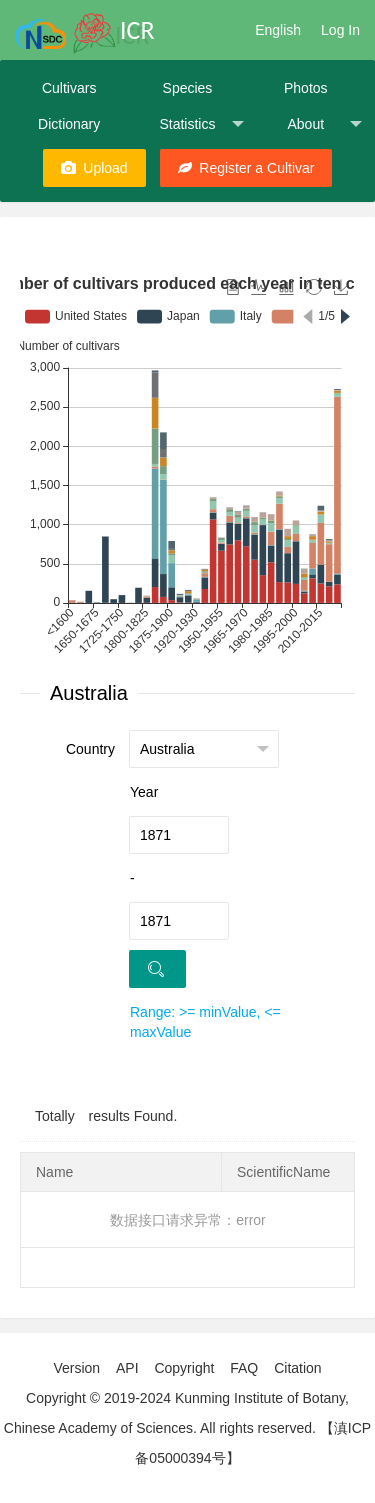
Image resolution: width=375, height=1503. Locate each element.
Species (188, 88)
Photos (306, 88)
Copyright (184, 1368)
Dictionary (69, 124)
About (324, 124)
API (127, 1368)
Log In (340, 30)
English (278, 30)
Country (90, 749)
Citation (297, 1368)
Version (76, 1368)
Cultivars (69, 88)
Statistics (201, 124)
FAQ (244, 1368)
